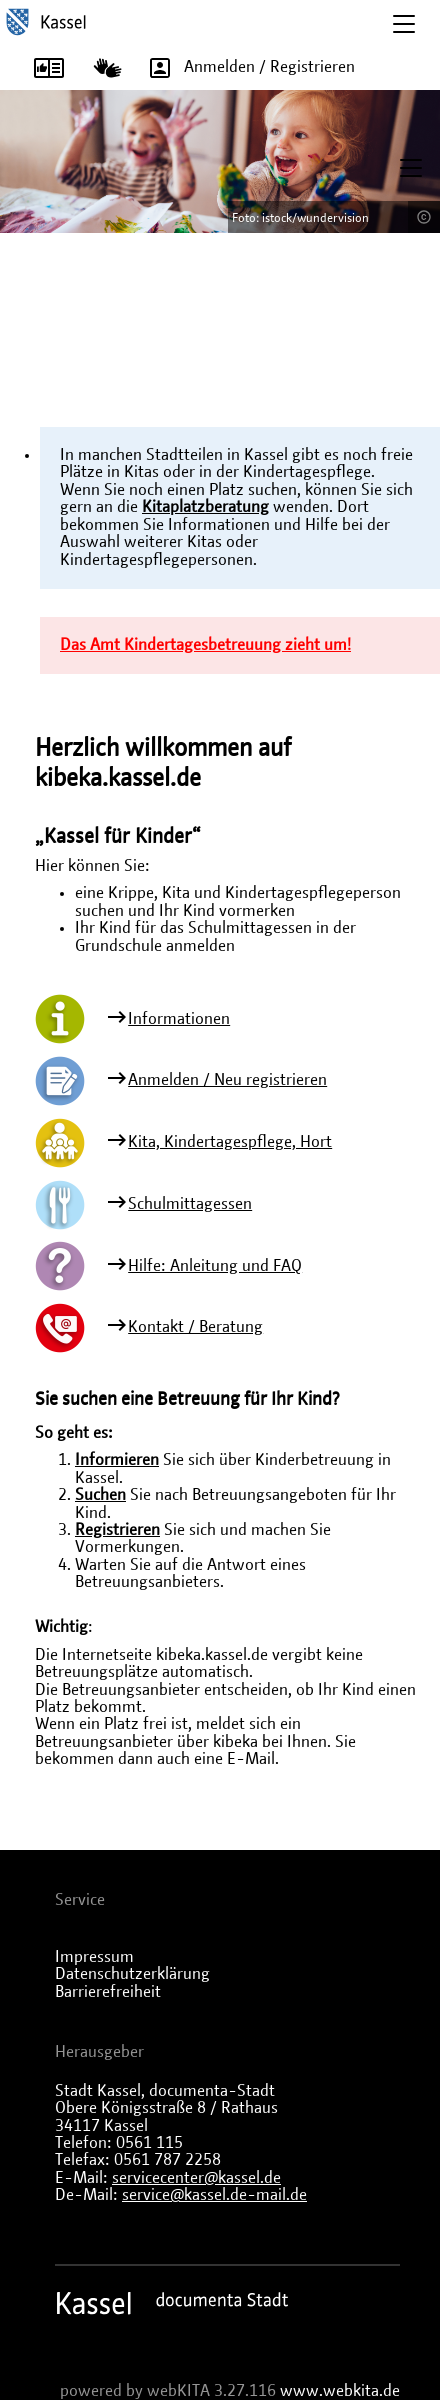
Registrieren (117, 1530)
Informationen (179, 1019)
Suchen (100, 1495)
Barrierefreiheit (108, 1992)
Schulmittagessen (190, 1204)
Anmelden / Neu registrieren (227, 1080)
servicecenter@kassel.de (196, 2178)
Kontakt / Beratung (195, 1327)
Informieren (117, 1460)
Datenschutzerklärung (132, 1974)
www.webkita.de (340, 2391)
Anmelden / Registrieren (245, 68)
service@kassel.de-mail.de (214, 2195)
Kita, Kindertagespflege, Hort (230, 1142)
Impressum (94, 1957)
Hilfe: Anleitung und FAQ (215, 1266)
